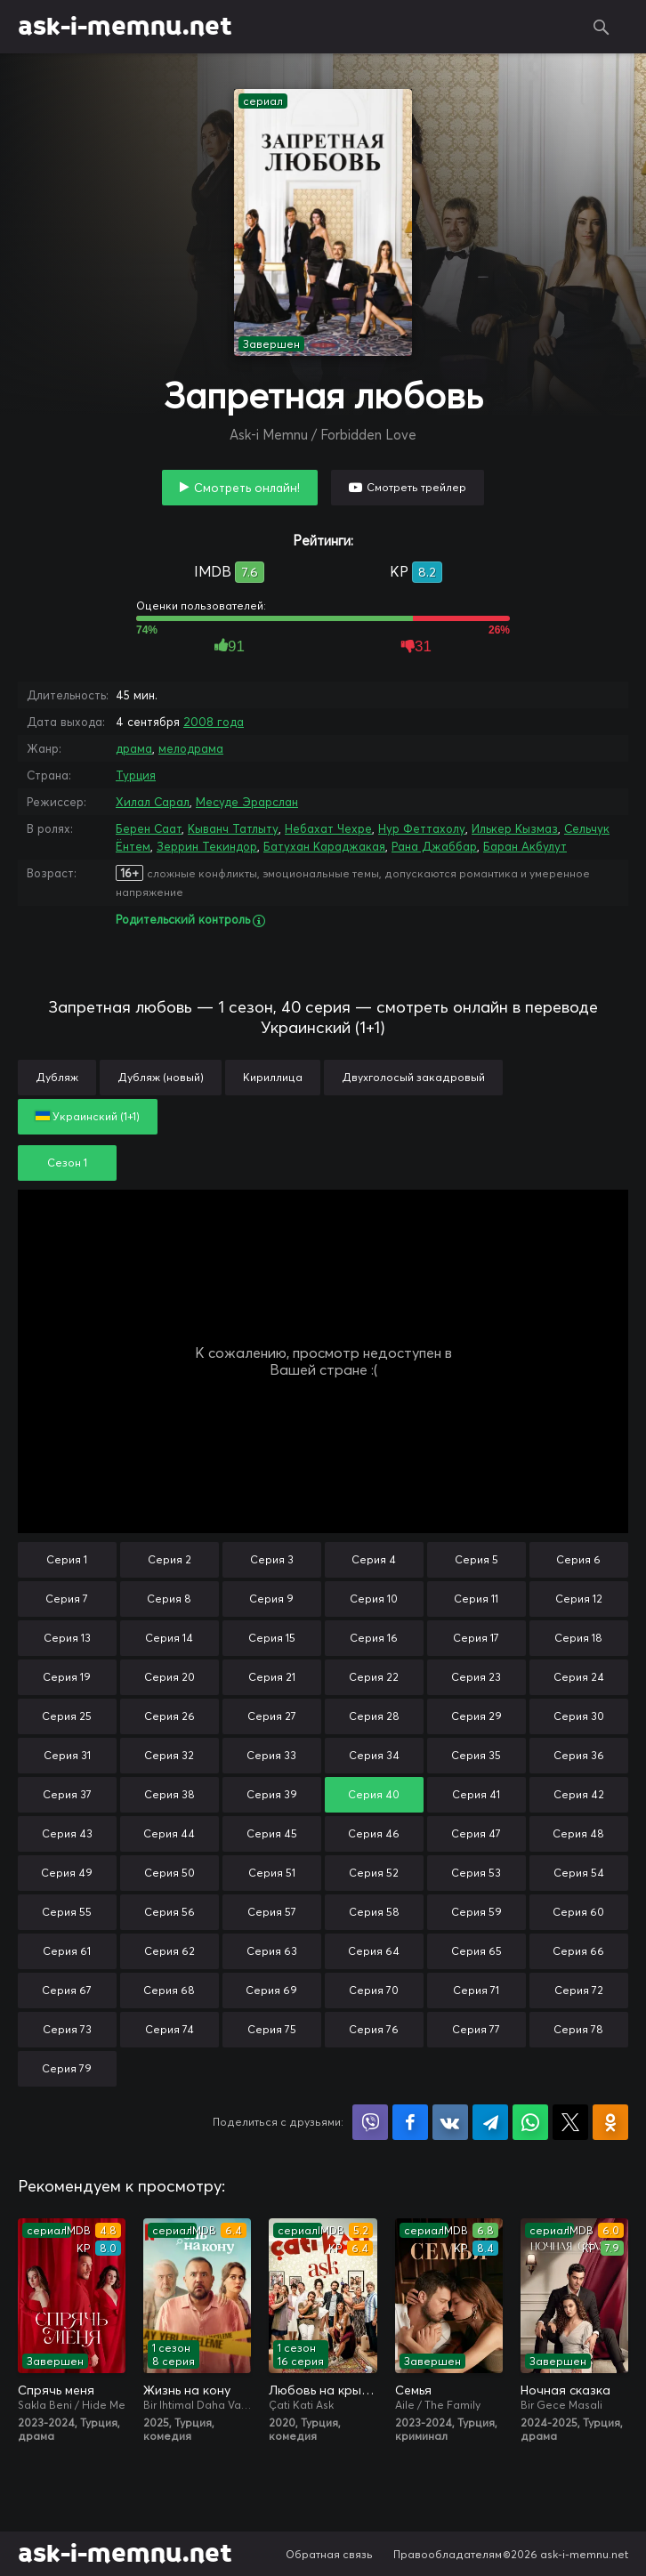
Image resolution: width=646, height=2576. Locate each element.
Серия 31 (67, 1755)
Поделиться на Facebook (410, 2122)
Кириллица (273, 1077)
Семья (413, 2390)
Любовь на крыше (322, 2390)
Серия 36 (578, 1755)
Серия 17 (476, 1637)
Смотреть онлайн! (247, 487)
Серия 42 (578, 1794)
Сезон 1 (67, 1162)
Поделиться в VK (450, 2122)
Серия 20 (169, 1677)
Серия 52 (374, 1872)
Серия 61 (67, 1951)
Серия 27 (271, 1716)
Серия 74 (169, 2029)
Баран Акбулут (525, 846)
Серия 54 (578, 1872)
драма (134, 748)
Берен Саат (149, 828)
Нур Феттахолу (421, 828)
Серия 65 (476, 1951)
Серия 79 (67, 2068)
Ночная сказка (565, 2390)
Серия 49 (67, 1872)
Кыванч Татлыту (233, 828)
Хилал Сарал (153, 802)
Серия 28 (374, 1716)
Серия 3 (272, 1559)
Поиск (601, 26)
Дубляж (57, 1077)
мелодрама (190, 748)
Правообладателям (447, 2554)
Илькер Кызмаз (515, 828)
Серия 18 (578, 1637)
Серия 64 (374, 1951)
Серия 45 (271, 1833)
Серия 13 (67, 1637)
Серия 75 (271, 2029)
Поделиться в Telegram (490, 2122)
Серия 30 (578, 1716)
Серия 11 (476, 1598)
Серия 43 (67, 1833)
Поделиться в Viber (370, 2122)
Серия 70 (374, 1990)
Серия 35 (476, 1755)
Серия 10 (374, 1598)
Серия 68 (169, 1990)
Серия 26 (169, 1716)
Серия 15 (271, 1637)
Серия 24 (578, 1677)
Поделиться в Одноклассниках (610, 2122)
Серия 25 (67, 1716)
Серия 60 (578, 1911)
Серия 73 (67, 2029)
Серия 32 (169, 1755)
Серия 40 (374, 1794)
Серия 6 (578, 1559)
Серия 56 (169, 1911)
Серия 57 (271, 1911)
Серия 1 (66, 1559)
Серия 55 (67, 1911)
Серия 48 (578, 1833)
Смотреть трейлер (416, 487)
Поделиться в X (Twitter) (570, 2122)
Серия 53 (476, 1872)
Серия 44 (169, 1833)
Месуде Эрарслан (247, 802)
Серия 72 (578, 1990)
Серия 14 (169, 1637)
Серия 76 (374, 2029)
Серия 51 (271, 1872)
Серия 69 (271, 1990)
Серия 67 (67, 1990)
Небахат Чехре (328, 828)
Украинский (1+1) (88, 1116)
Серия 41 (476, 1794)
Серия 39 (271, 1794)
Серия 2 (169, 1559)
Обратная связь (329, 2554)
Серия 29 (476, 1716)
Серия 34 (374, 1755)
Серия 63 (271, 1951)
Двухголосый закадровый (413, 1077)
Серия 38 (169, 1794)
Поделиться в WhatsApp (530, 2122)
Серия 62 (169, 1951)
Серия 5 (476, 1559)
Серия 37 (67, 1794)
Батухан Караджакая (324, 846)
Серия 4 (373, 1559)
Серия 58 (374, 1911)
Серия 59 (476, 1911)
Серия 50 (169, 1872)
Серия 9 (271, 1598)
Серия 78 (578, 2029)
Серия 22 (374, 1677)
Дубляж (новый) (160, 1077)
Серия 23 (476, 1677)
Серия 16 (374, 1637)
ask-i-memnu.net (125, 26)
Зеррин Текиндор (207, 846)
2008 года (213, 722)
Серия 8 (169, 1598)
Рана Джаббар (434, 846)
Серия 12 (578, 1598)
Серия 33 (271, 1755)
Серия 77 (476, 2029)
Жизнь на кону (186, 2390)
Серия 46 (374, 1833)
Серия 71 (476, 1990)
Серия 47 (476, 1833)
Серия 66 (578, 1951)
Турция (136, 775)
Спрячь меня (56, 2390)
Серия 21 (271, 1677)
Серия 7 (66, 1598)
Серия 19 (67, 1677)
